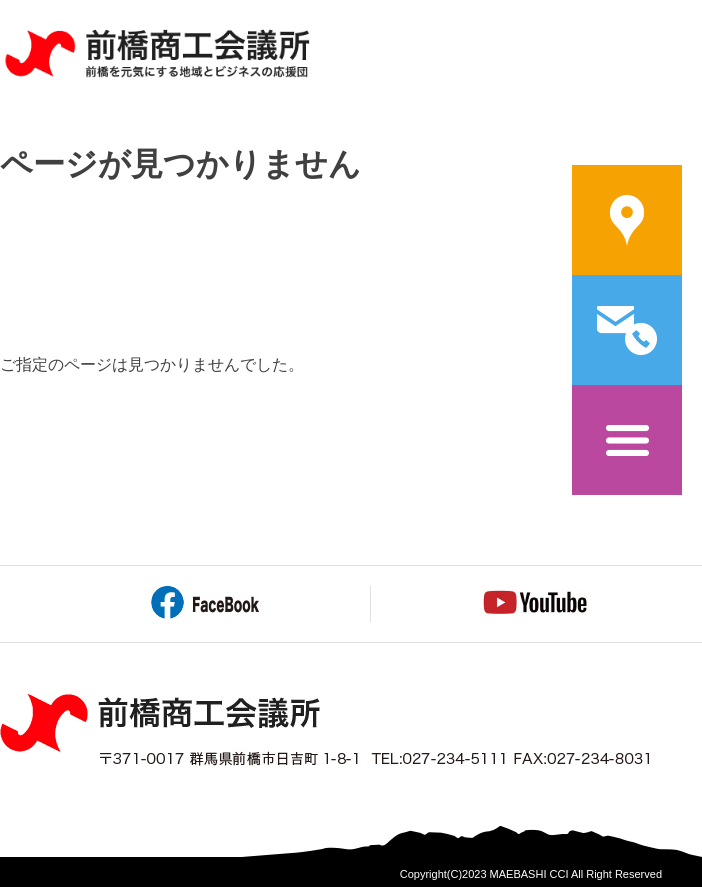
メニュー (627, 440)
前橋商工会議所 (156, 55)
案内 (627, 220)
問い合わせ (627, 330)
